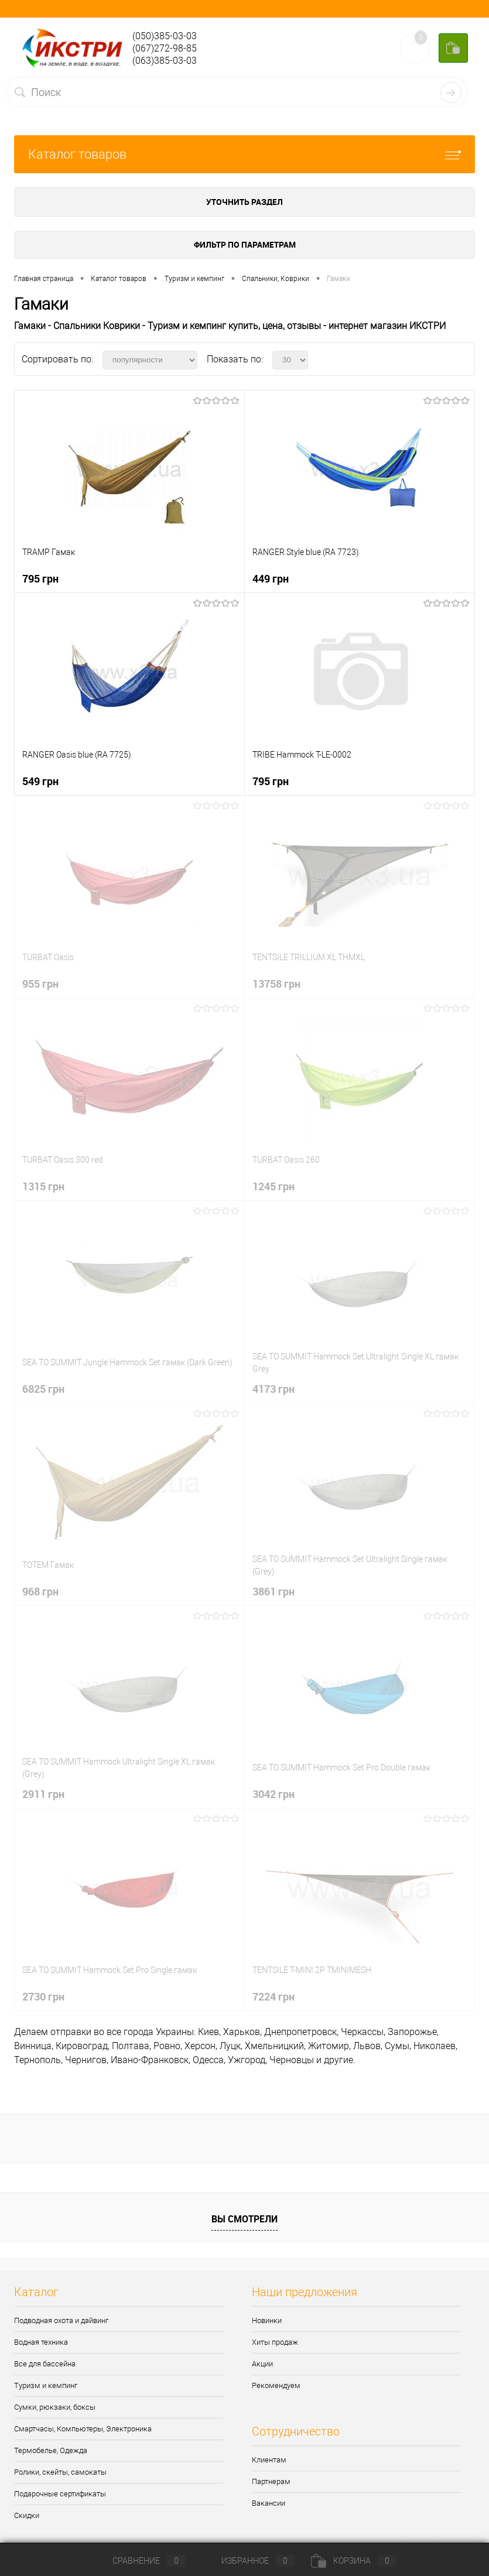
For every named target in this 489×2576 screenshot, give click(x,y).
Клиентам (269, 2459)
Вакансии (268, 2503)
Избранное (248, 2560)
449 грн (270, 578)
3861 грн (273, 1591)
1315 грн (43, 1186)
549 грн (40, 781)
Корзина (353, 2560)
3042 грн (273, 1794)
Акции (262, 2363)
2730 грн (43, 1996)
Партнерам (271, 2481)
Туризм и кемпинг (45, 2385)
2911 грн (43, 1794)
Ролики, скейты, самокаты (60, 2472)
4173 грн (273, 1389)
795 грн (40, 578)
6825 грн (43, 1389)
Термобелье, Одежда (50, 2450)
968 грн (40, 1591)
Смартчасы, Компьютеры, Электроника (83, 2428)
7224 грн (273, 1996)
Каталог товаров (244, 154)
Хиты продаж (275, 2342)
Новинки (267, 2320)
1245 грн (273, 1186)
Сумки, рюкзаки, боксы (54, 2407)
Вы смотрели (244, 2218)
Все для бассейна (45, 2363)
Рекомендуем (276, 2385)
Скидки (26, 2515)
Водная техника (41, 2342)
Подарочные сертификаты (60, 2493)
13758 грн (276, 984)
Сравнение (139, 2560)
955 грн (40, 984)
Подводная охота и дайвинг (61, 2320)
